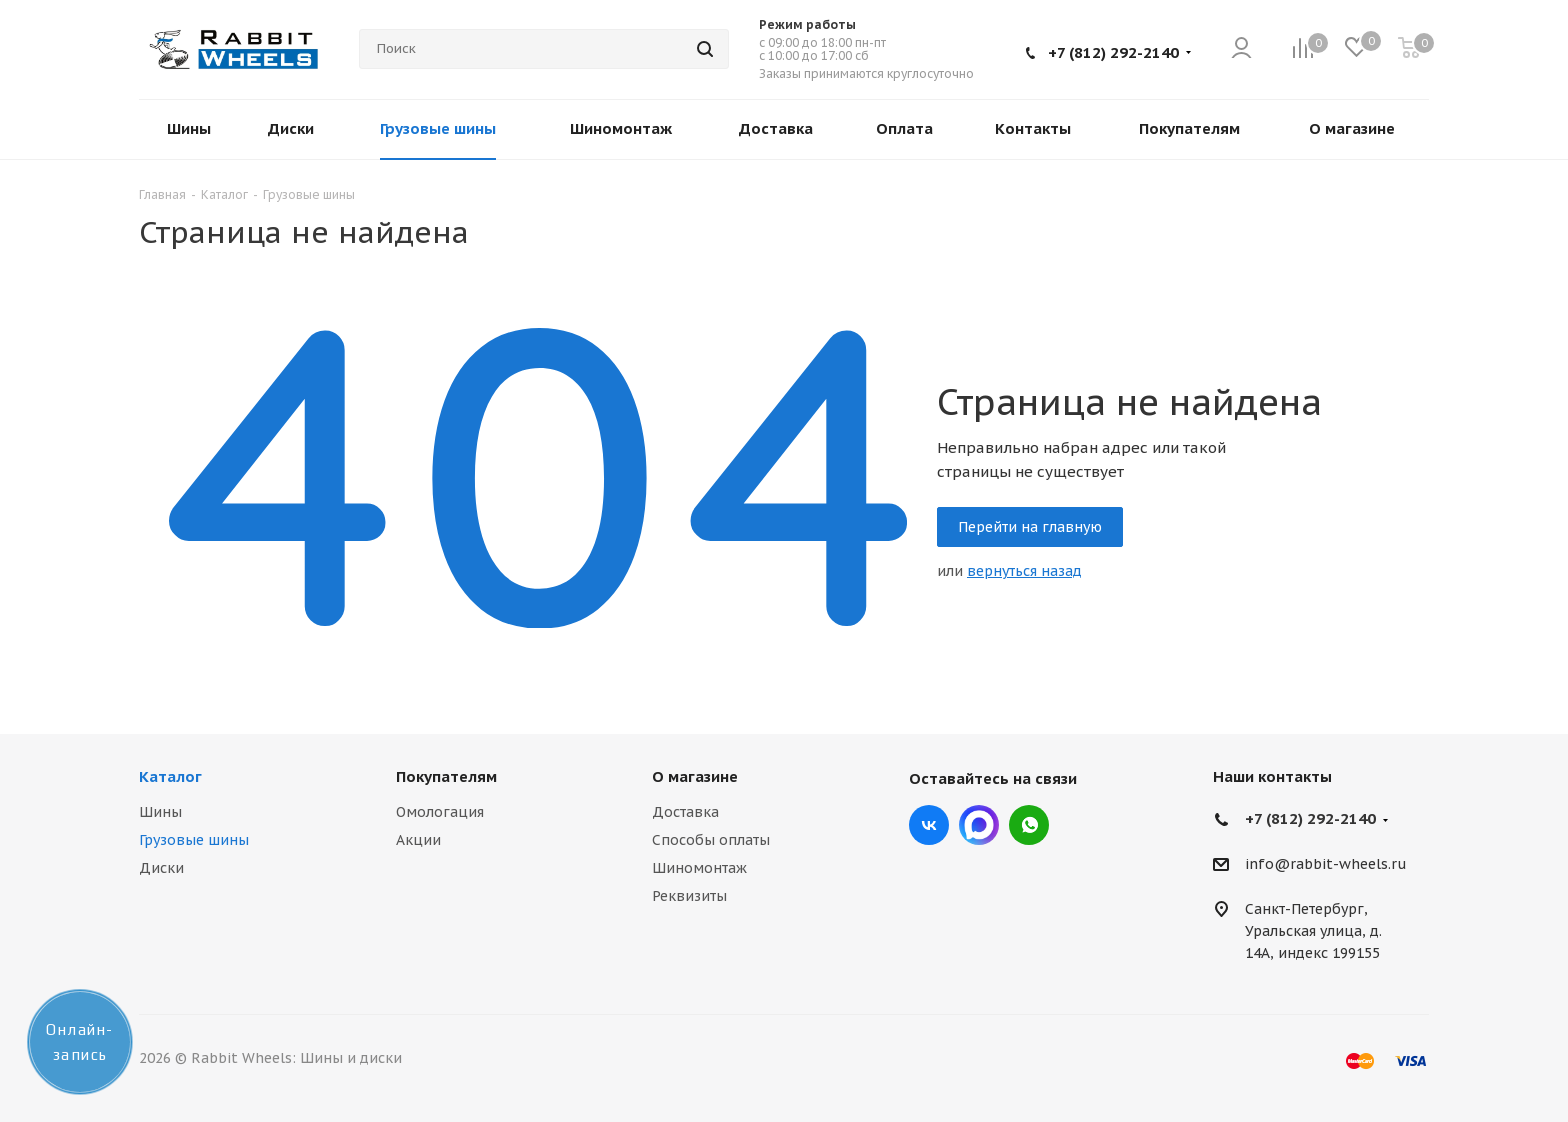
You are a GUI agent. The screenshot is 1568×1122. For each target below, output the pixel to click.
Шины (160, 812)
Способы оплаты (711, 840)
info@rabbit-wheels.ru (1326, 865)
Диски (161, 868)
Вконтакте (929, 825)
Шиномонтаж (699, 868)
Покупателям (446, 776)
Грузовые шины (194, 840)
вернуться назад (1024, 571)
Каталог (170, 776)
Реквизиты (689, 896)
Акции (418, 840)
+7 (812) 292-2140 (1113, 52)
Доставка (685, 812)
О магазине (695, 776)
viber (1029, 825)
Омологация (440, 812)
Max (979, 825)
